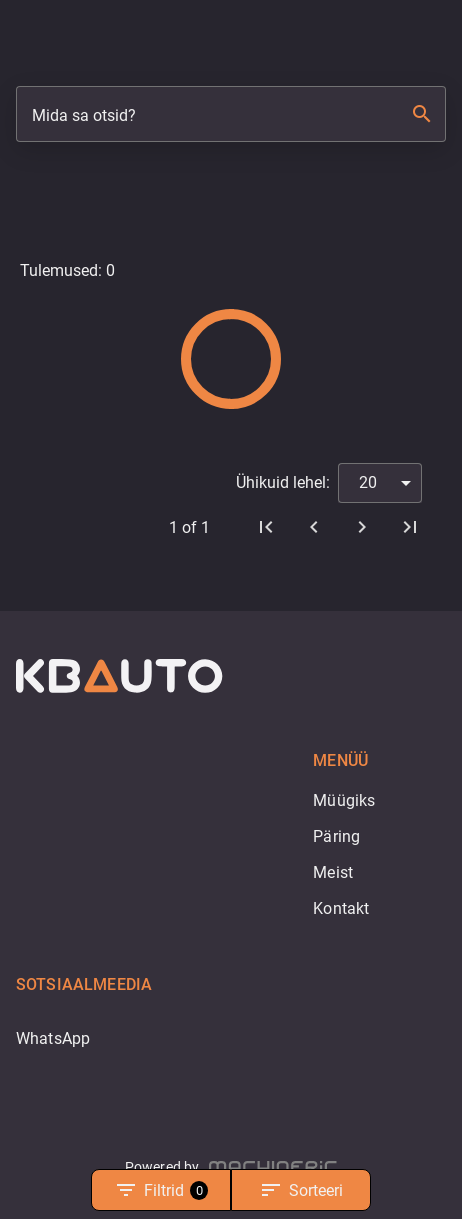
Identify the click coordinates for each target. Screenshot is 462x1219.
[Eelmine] (314, 527)
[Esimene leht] (266, 527)
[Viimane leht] (410, 527)
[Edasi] (362, 527)
